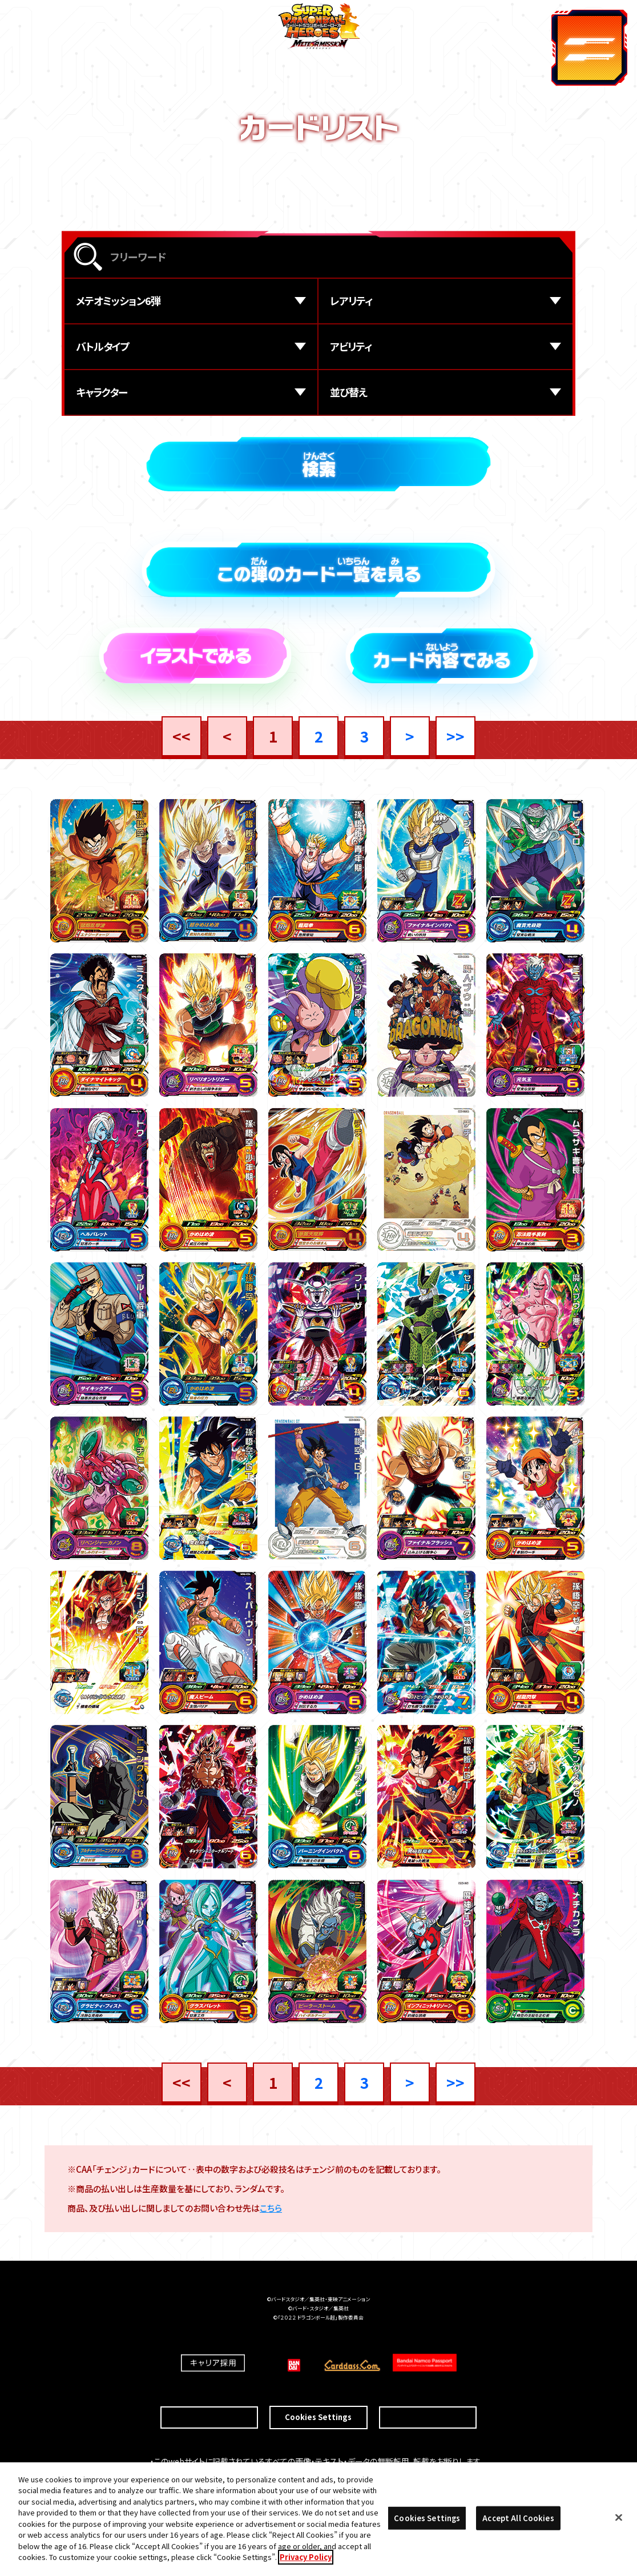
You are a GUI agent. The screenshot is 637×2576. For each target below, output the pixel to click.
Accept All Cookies (518, 2518)
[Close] (618, 2517)
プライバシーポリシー (428, 2398)
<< (181, 736)
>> (455, 736)
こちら (271, 2211)
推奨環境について (209, 2398)
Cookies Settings (318, 2398)
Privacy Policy (306, 2556)
